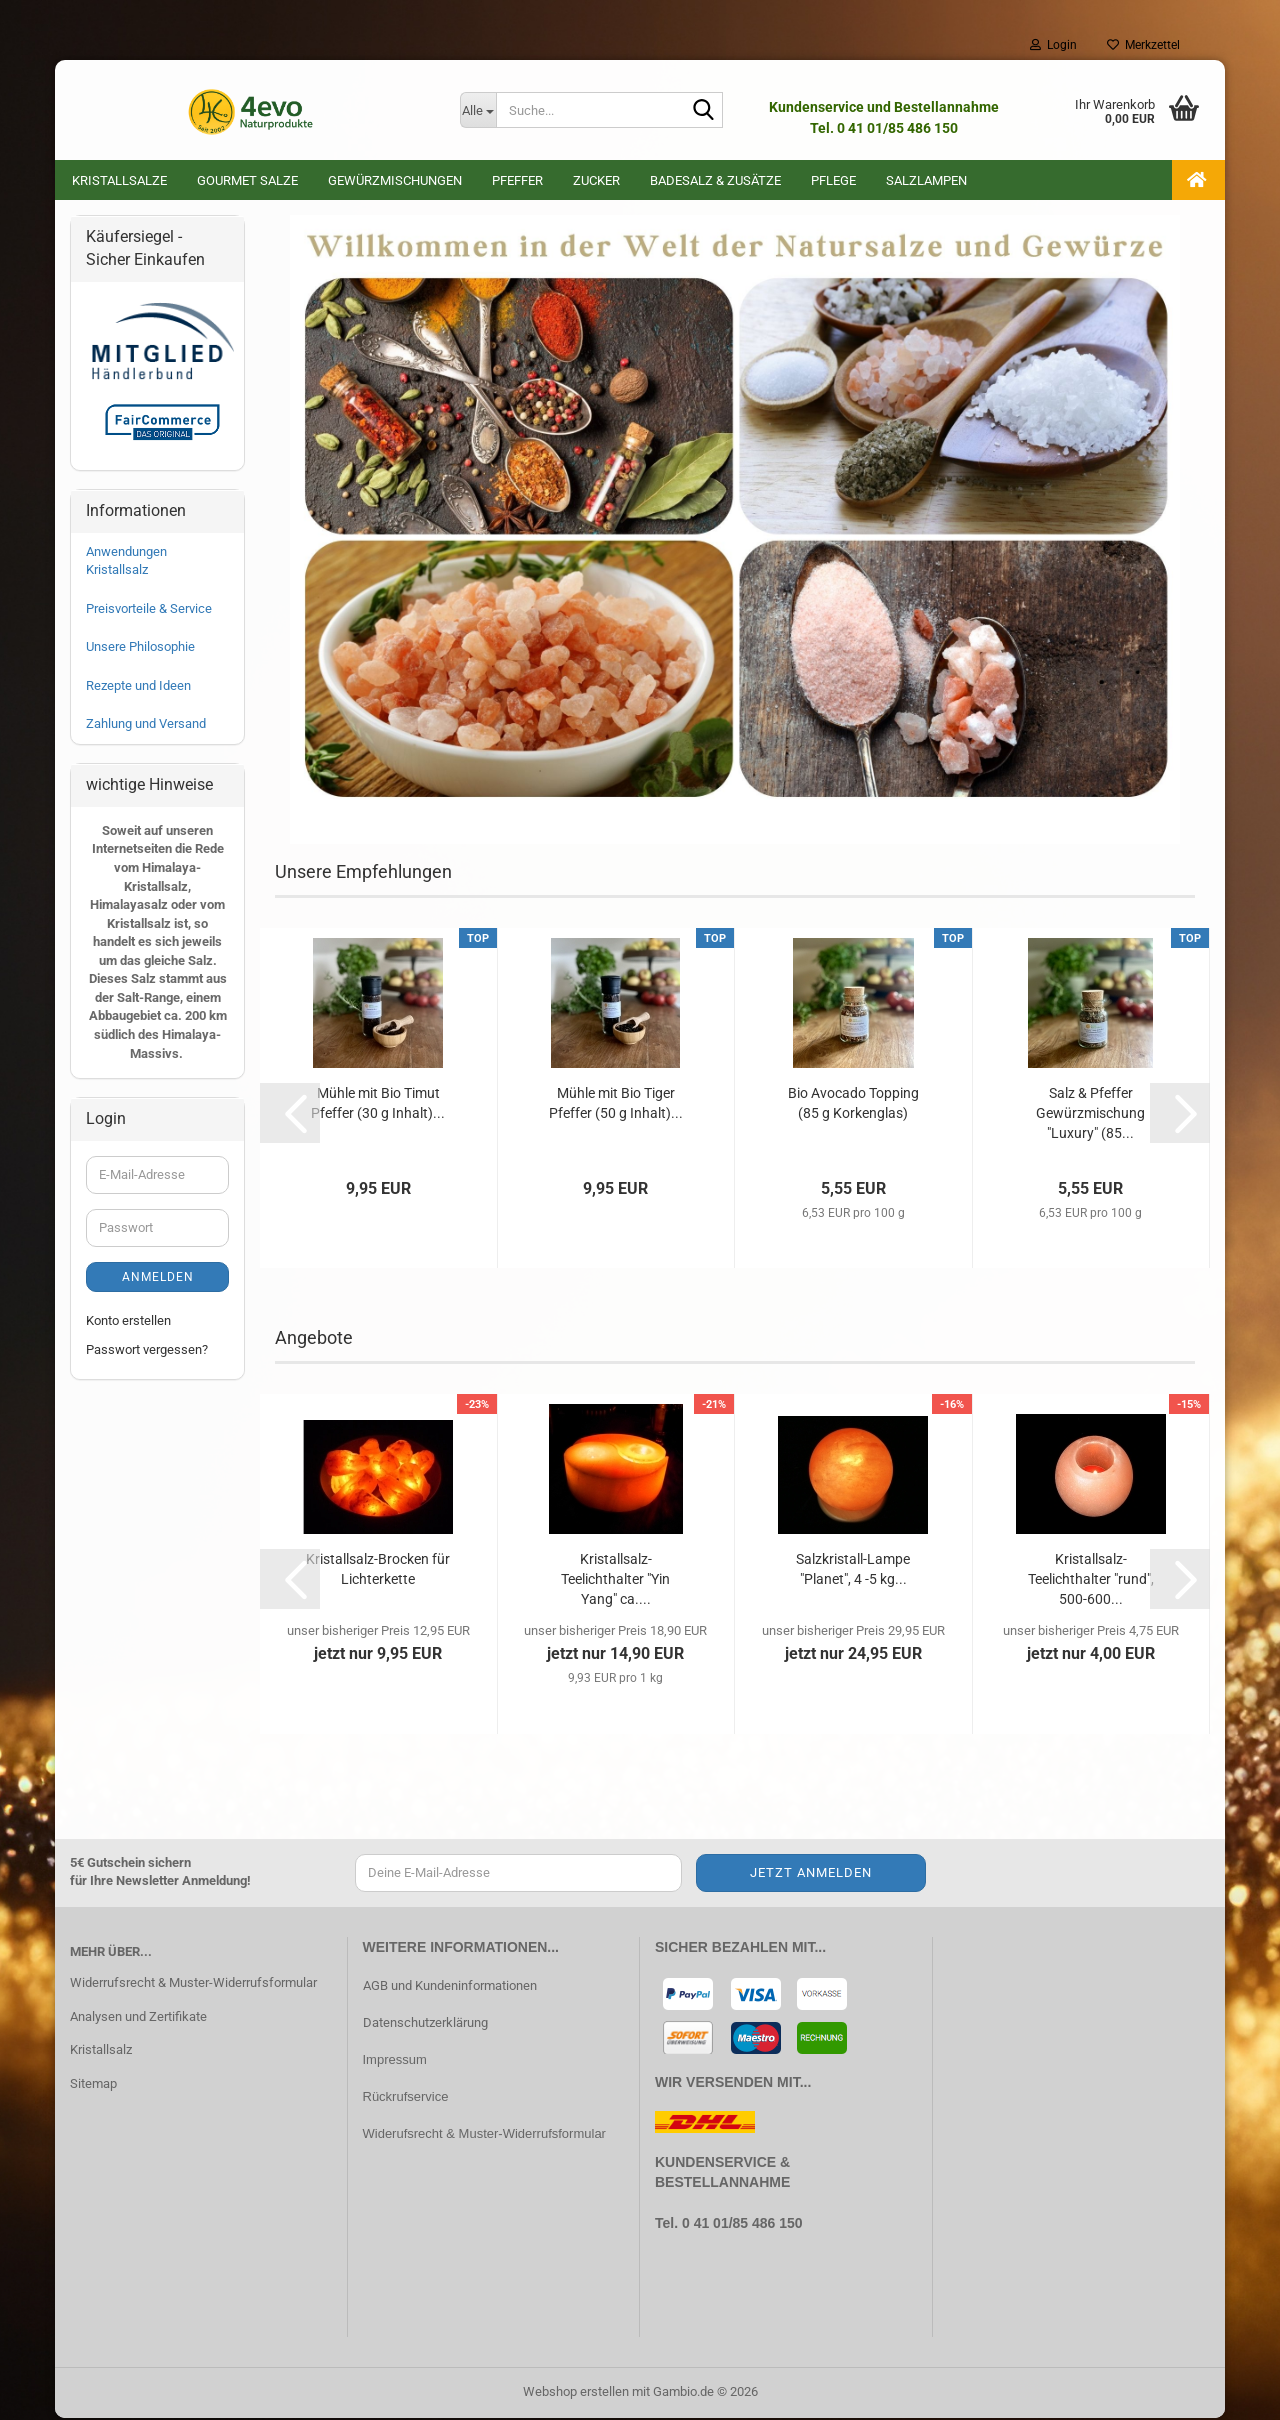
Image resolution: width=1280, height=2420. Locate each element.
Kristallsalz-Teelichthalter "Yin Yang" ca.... (615, 1581)
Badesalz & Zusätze (715, 180)
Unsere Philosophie (140, 648)
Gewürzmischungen (395, 180)
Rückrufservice (406, 2098)
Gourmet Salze (247, 180)
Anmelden (158, 1279)
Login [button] (1053, 45)
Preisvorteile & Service (149, 610)
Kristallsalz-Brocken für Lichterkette (378, 1571)
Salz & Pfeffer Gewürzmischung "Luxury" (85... (1090, 1115)
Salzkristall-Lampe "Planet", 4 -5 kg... (853, 1571)
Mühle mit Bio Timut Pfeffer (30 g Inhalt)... (378, 1105)
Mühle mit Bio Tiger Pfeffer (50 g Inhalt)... (616, 1105)
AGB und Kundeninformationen (450, 1987)
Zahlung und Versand (146, 725)
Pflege (833, 180)
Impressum (395, 2061)
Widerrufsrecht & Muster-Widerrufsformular (193, 1984)
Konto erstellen (128, 1322)
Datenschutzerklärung (425, 2024)
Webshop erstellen (576, 2393)
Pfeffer (517, 180)
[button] (290, 1115)
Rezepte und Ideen (138, 687)
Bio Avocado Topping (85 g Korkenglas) (853, 1105)
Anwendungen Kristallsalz (126, 563)
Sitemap (93, 2085)
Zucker (596, 180)
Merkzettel (1143, 45)
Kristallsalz (101, 2051)
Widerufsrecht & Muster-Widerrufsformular (484, 2135)
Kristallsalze (119, 180)
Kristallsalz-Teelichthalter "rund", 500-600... (1091, 1581)
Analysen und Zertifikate (138, 2018)
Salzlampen (926, 180)
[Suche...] (478, 110)
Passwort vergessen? (147, 1351)
